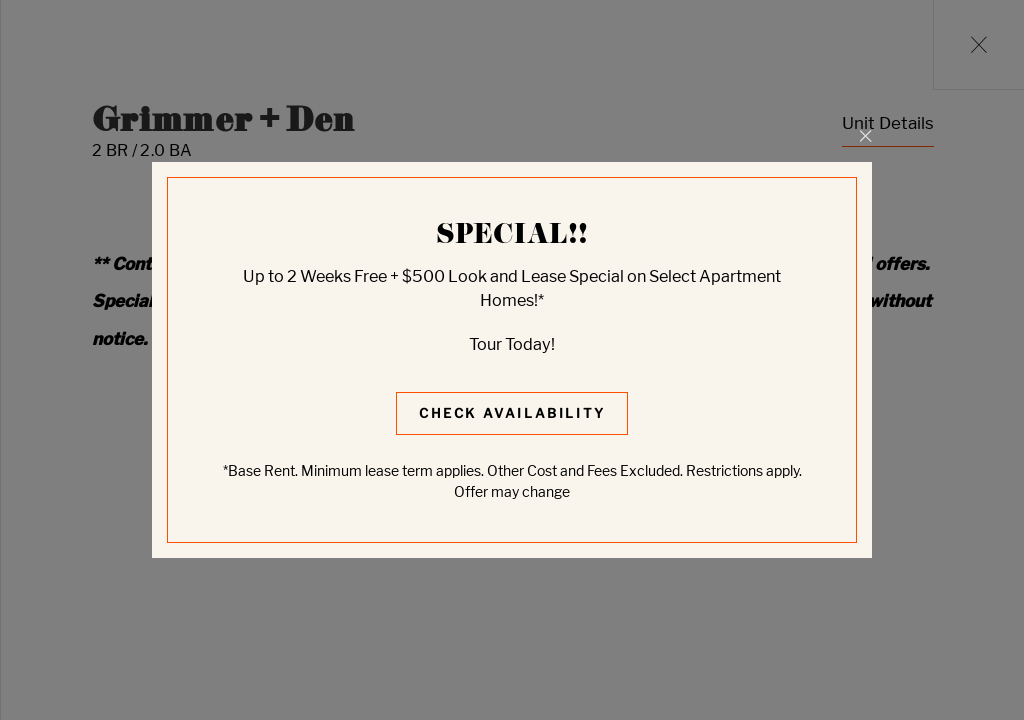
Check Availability (512, 413)
